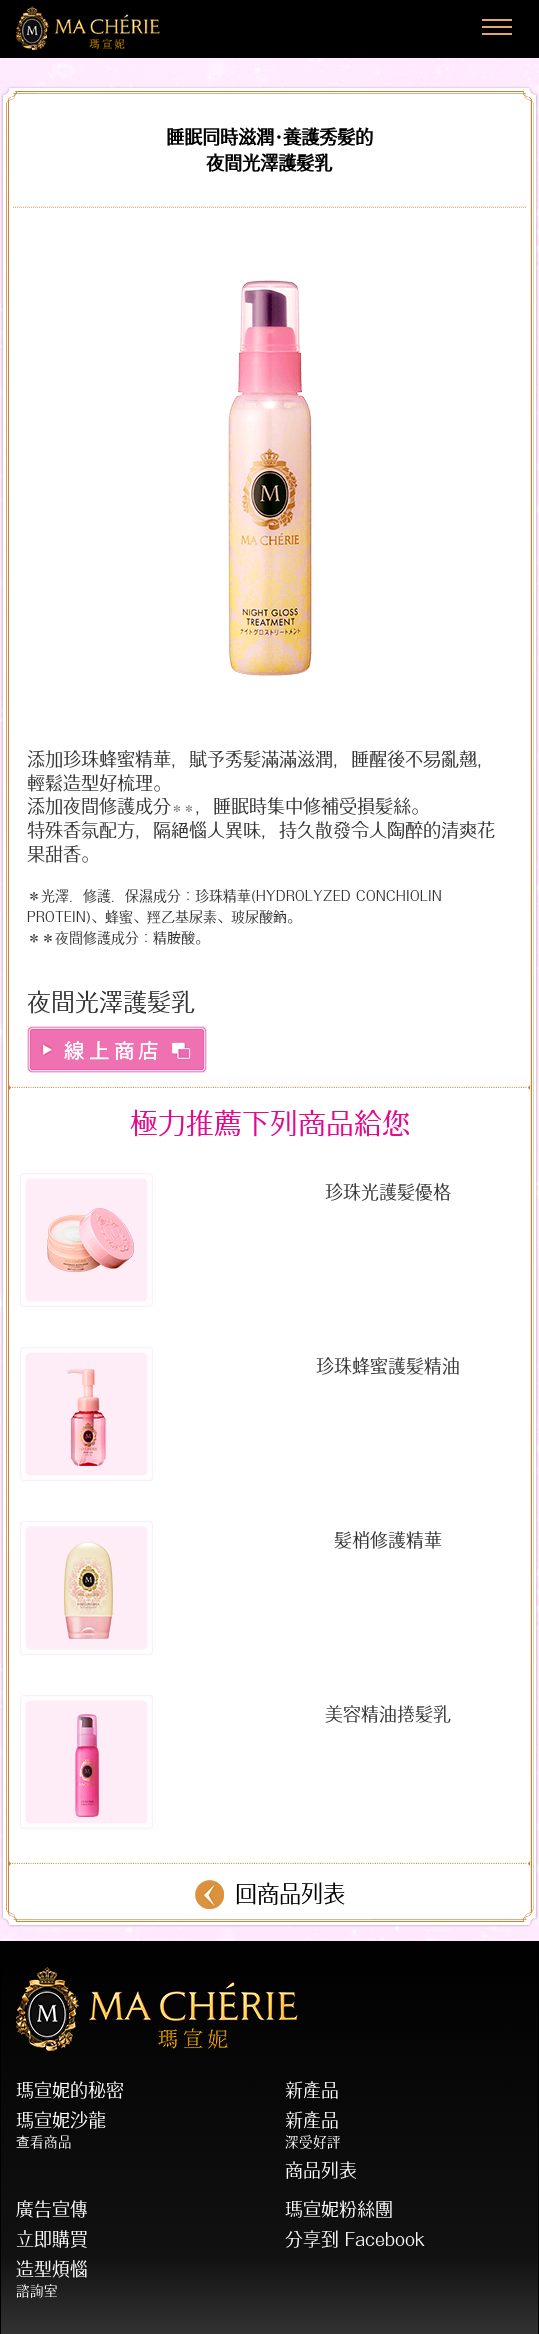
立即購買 (52, 2239)
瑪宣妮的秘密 (70, 2090)
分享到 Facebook (355, 2239)
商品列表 (321, 2170)
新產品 (312, 2090)
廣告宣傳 (52, 2209)
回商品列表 (290, 1893)
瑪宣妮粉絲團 (339, 2209)
